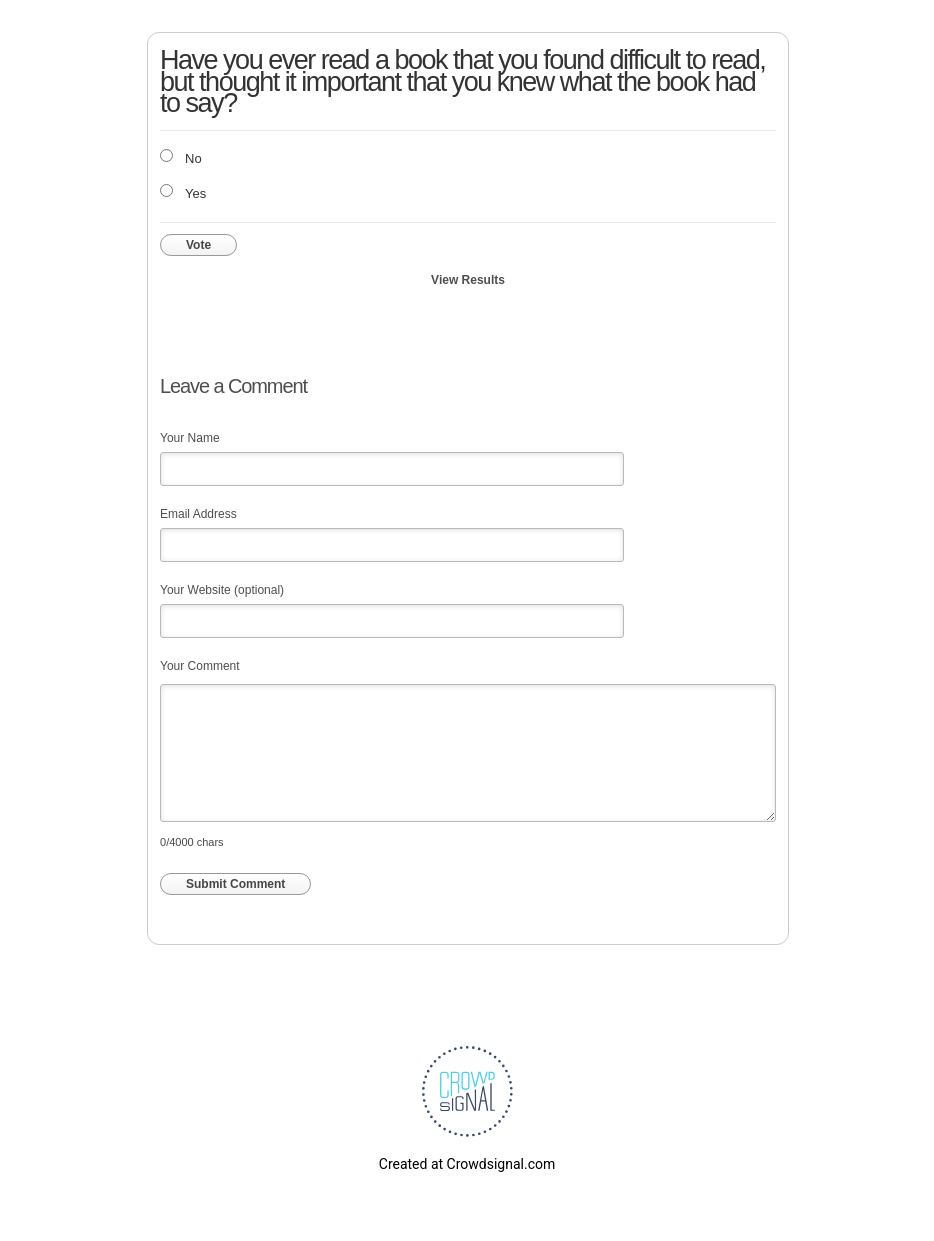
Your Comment (200, 666)
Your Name (190, 438)
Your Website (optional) (222, 590)
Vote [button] (198, 245)
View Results (468, 280)
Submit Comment (235, 884)
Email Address (198, 514)
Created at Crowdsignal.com (467, 1164)
